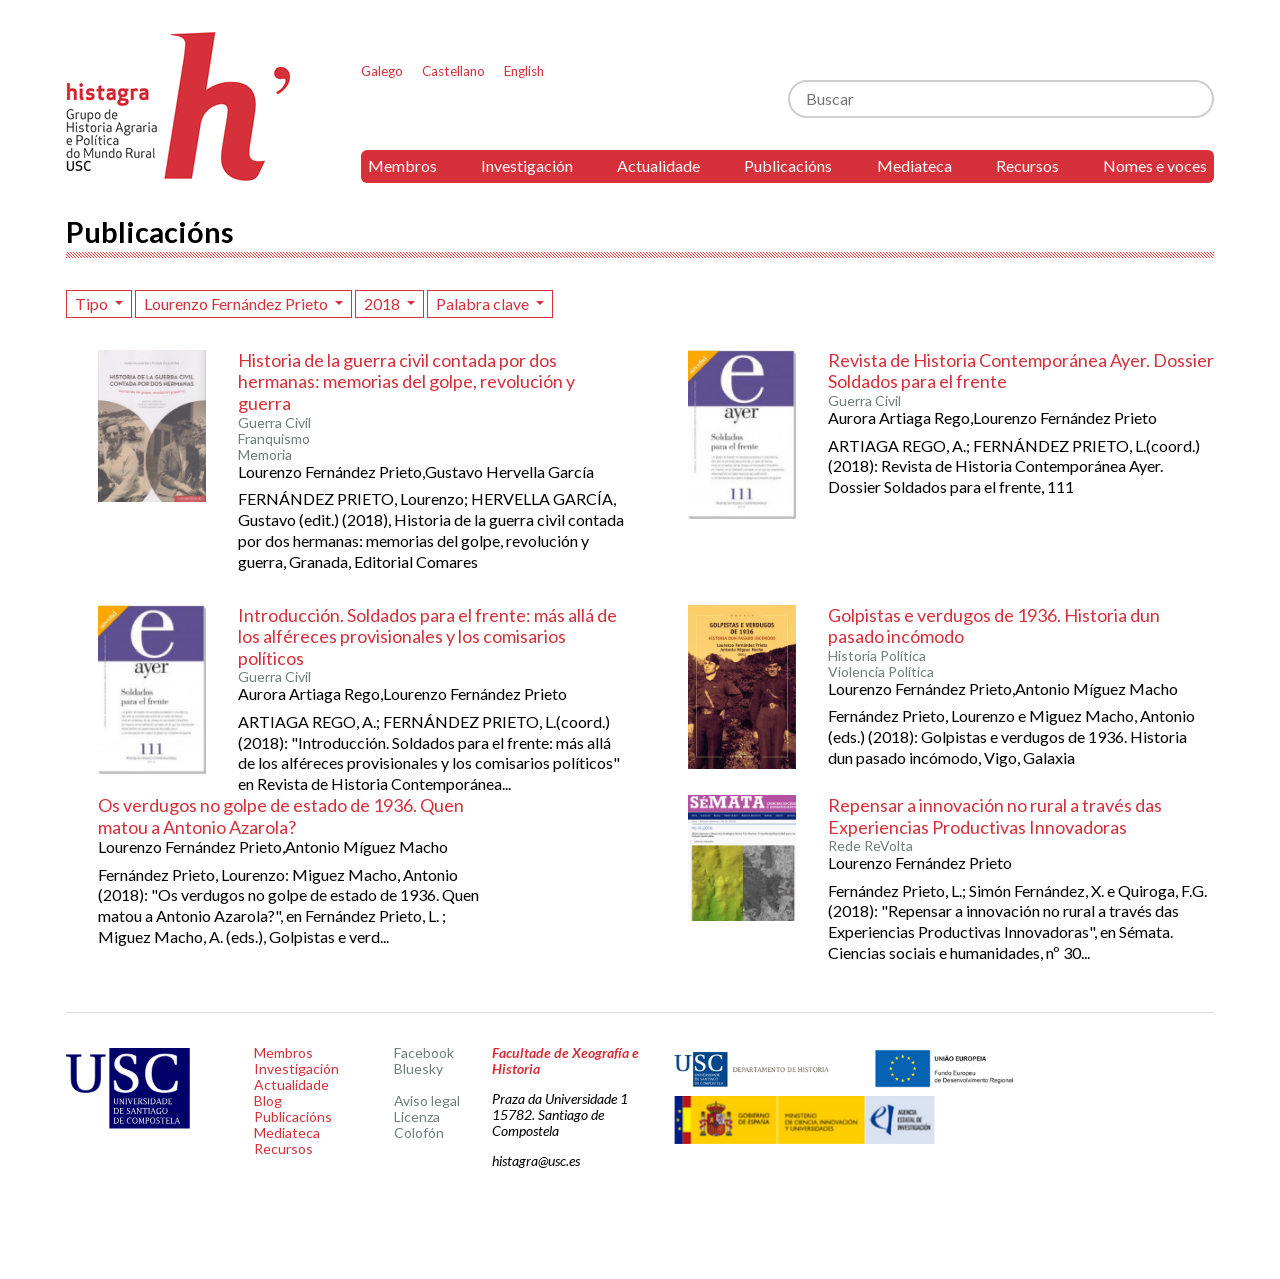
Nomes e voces (1155, 165)
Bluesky (418, 1068)
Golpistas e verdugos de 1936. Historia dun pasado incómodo (994, 626)
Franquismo (274, 439)
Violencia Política (881, 672)
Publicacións (788, 165)
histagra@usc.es (536, 1160)
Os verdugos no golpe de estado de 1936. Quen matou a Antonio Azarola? (281, 816)
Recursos (1027, 165)
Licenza (417, 1116)
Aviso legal (427, 1100)
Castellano (453, 71)
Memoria (265, 455)
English (524, 71)
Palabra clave (484, 303)
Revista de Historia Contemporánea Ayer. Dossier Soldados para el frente (1021, 371)
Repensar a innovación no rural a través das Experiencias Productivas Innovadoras (995, 816)
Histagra (179, 106)
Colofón (419, 1132)
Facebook (424, 1052)
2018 (383, 303)
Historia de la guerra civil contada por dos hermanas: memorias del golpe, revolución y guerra (406, 381)
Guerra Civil (274, 423)
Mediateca (914, 165)
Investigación (527, 165)
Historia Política (877, 656)
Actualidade (658, 165)
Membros (402, 165)
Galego (382, 71)
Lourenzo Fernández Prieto (237, 303)
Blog (268, 1100)
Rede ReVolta (870, 846)
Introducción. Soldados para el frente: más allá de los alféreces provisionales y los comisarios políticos (427, 636)
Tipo (93, 303)
